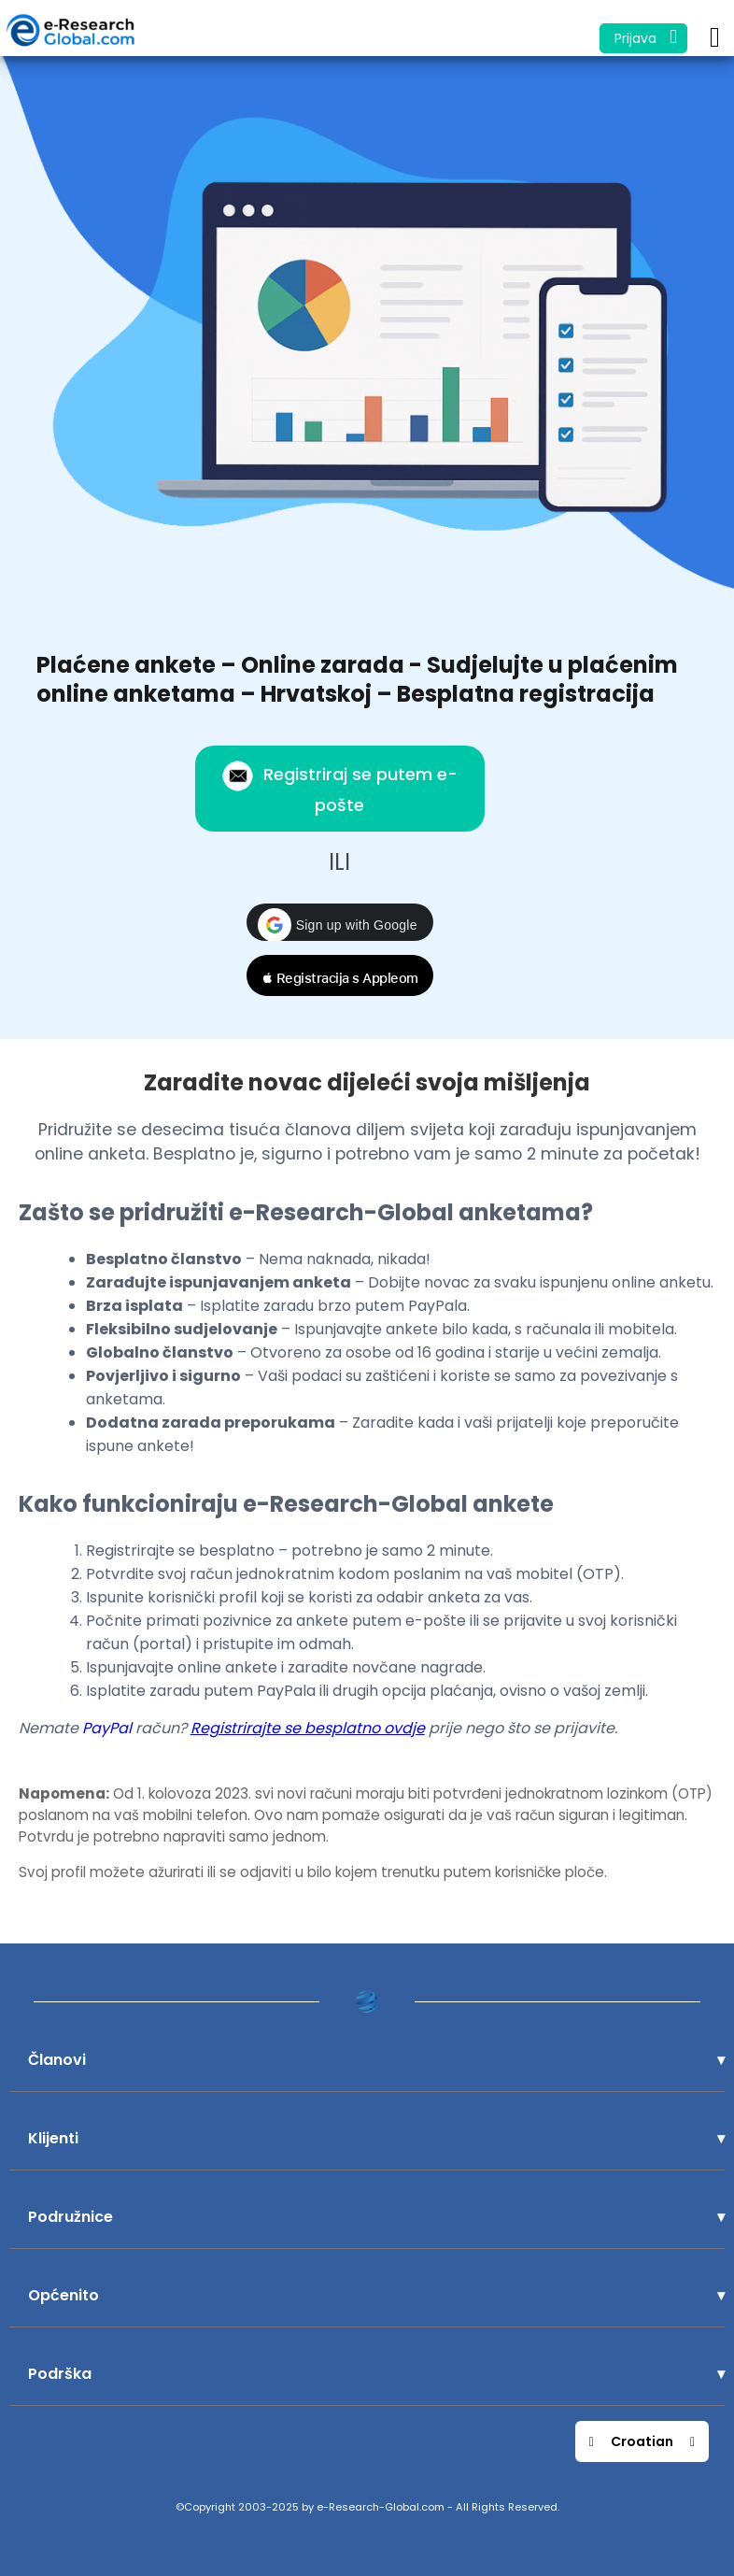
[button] (340, 922)
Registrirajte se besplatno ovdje (308, 1728)
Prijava (645, 37)
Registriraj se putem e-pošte (339, 788)
